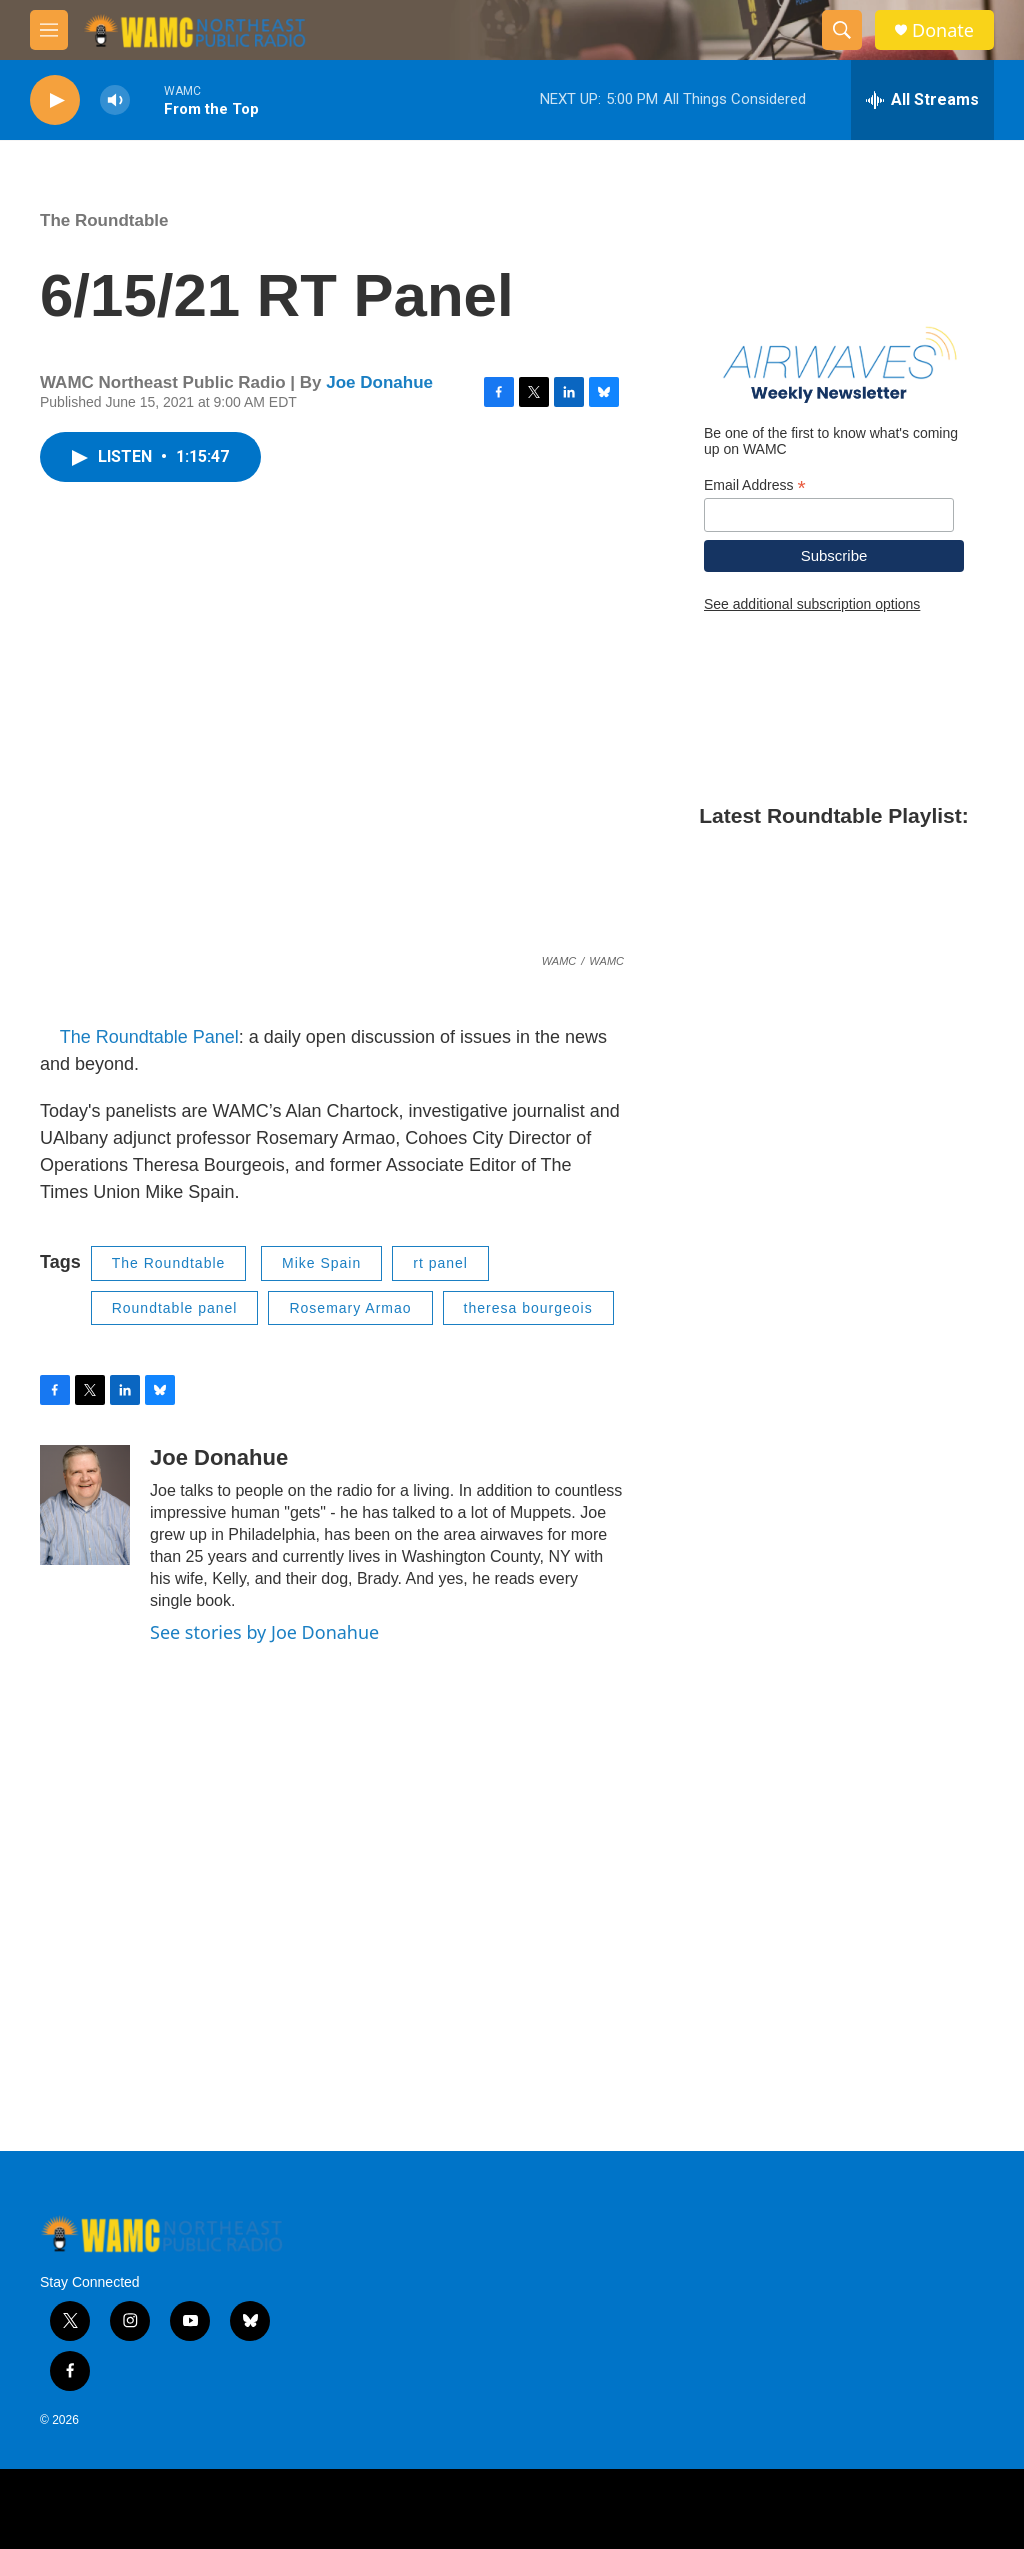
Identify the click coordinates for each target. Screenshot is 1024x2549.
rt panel (440, 1263)
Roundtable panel (175, 1308)
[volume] (115, 100)
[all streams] (922, 100)
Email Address (755, 485)
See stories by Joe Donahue (264, 1632)
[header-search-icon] (842, 30)
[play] (55, 100)
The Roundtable (104, 220)
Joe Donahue (379, 382)
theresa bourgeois (528, 1308)
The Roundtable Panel (149, 1037)
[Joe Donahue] (85, 1505)
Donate (943, 30)
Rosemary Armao (350, 1308)
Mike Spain (321, 1263)
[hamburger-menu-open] (49, 30)
